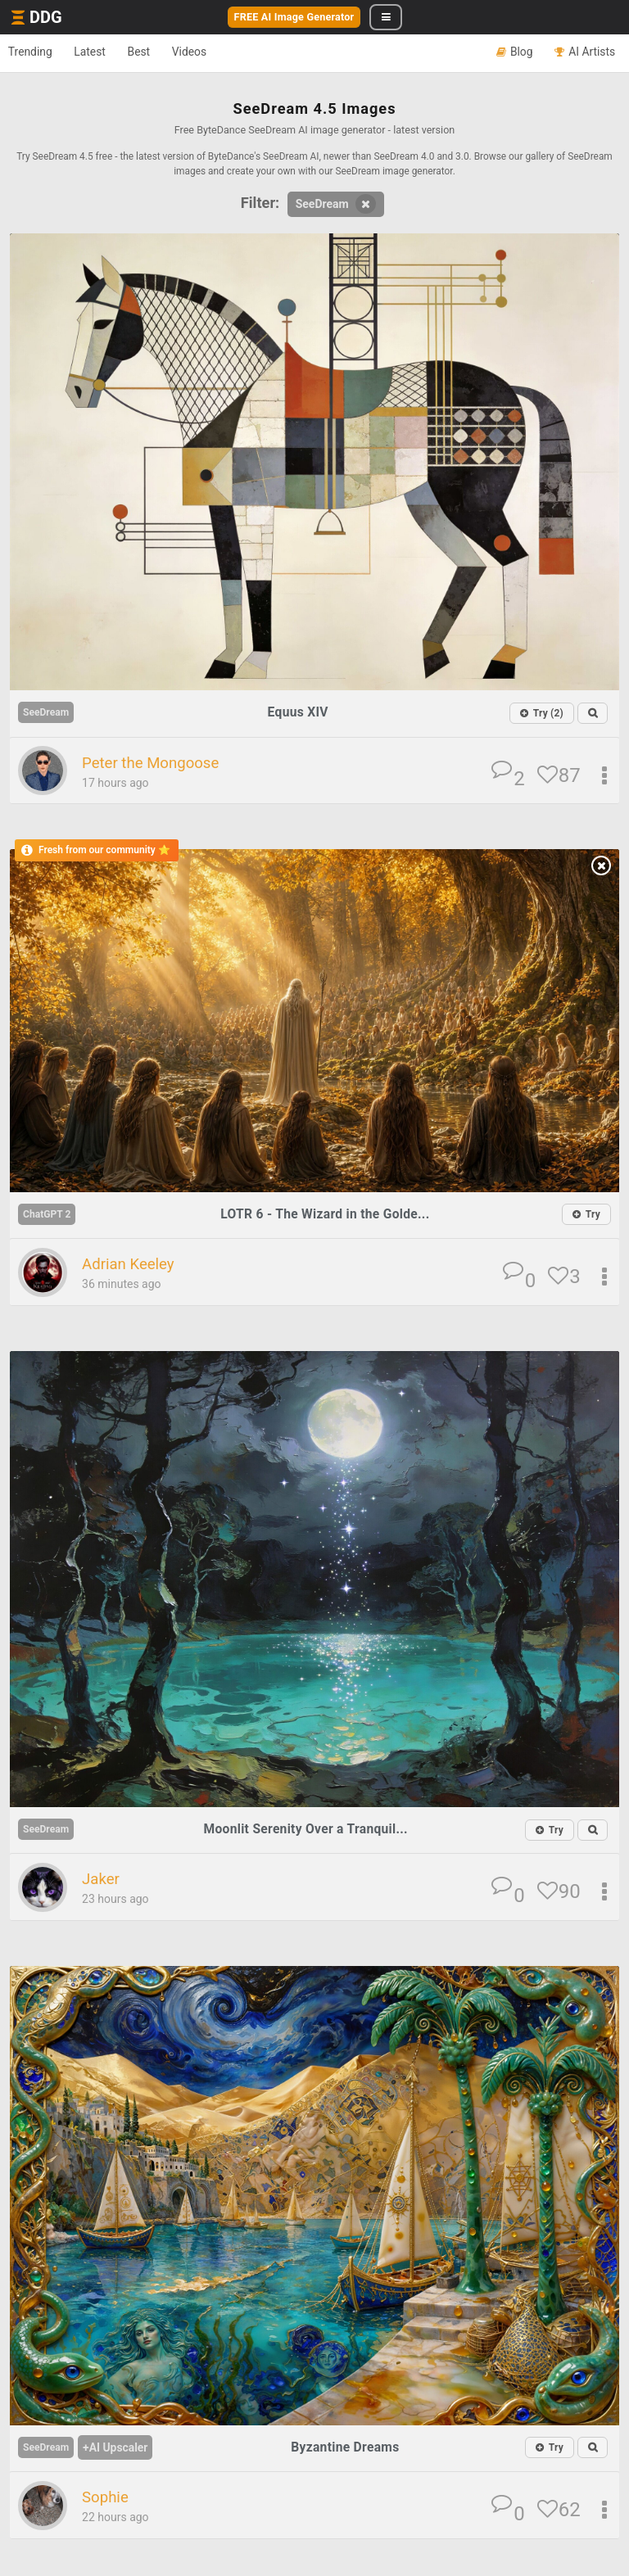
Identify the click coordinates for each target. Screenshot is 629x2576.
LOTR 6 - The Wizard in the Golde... (329, 1213)
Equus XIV (301, 712)
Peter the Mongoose (159, 763)
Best (165, 52)
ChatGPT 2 (50, 1214)
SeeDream (336, 203)
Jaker (103, 1881)
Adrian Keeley (134, 1265)
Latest (106, 52)
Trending (35, 52)
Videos (225, 52)
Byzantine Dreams (349, 2447)
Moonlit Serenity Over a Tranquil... (309, 1829)
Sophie (108, 2499)
